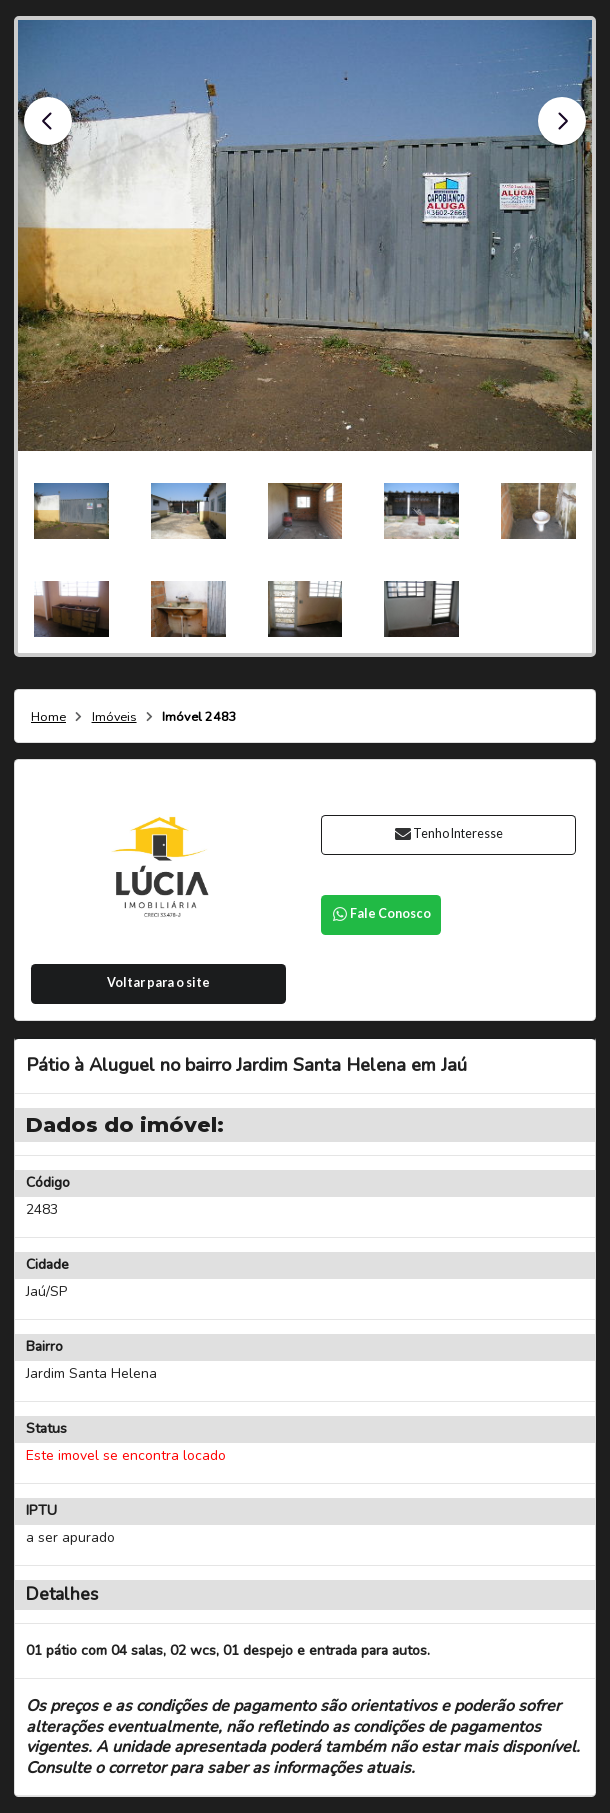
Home (48, 717)
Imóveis (114, 717)
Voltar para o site (158, 982)
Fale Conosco (381, 913)
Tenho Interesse (448, 833)
